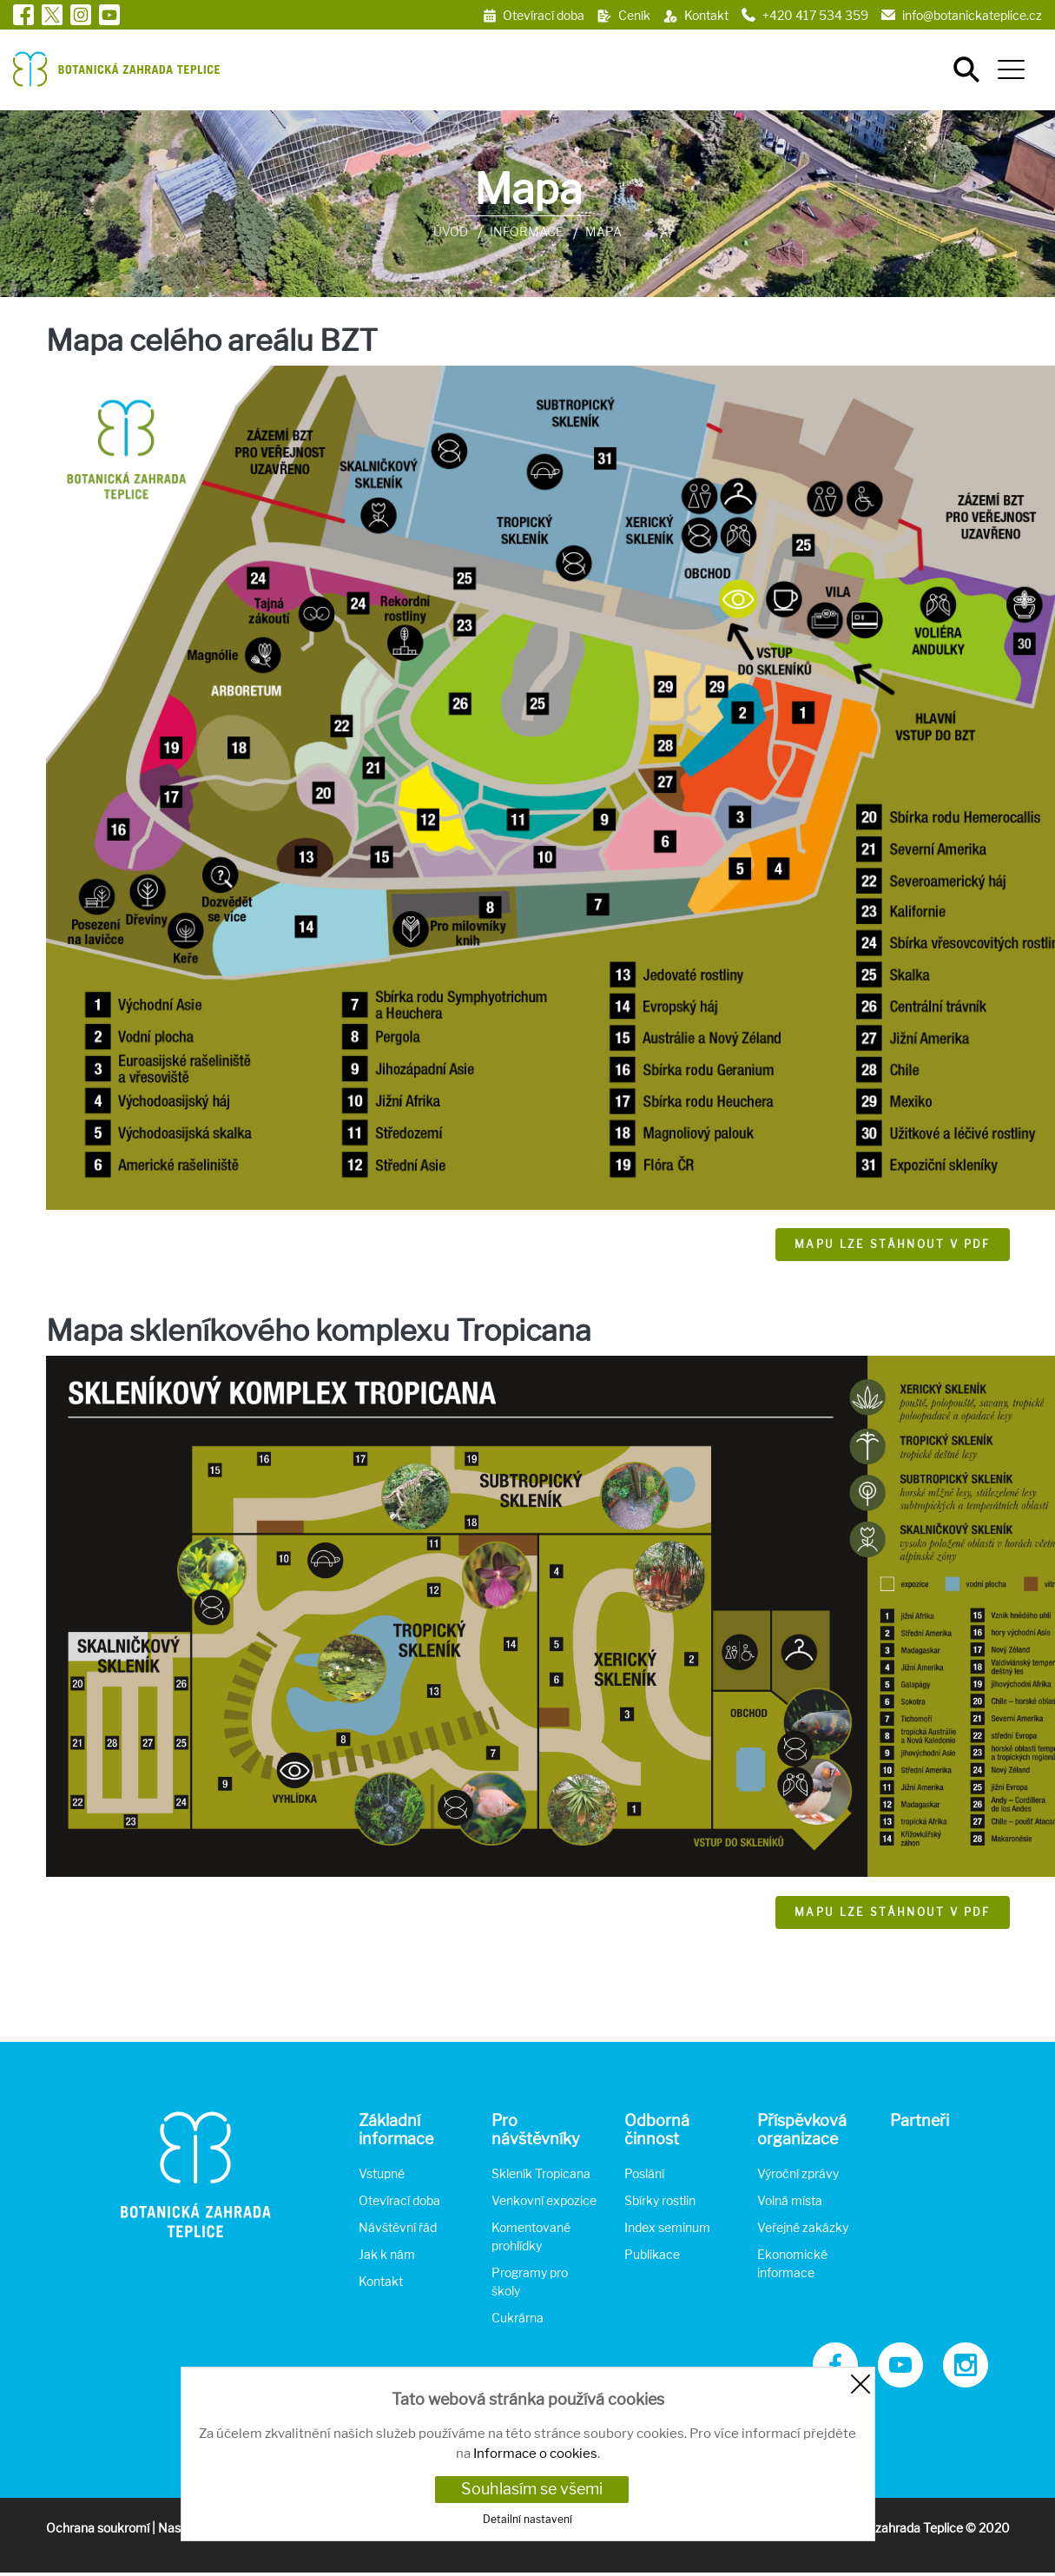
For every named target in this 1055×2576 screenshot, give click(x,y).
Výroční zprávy (798, 2173)
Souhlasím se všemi (532, 2489)
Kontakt (381, 2281)
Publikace (652, 2254)
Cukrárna (517, 2317)
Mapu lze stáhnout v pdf (893, 1244)
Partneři (919, 2120)
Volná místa (789, 2200)
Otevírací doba (399, 2200)
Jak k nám (387, 2254)
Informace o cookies (535, 2453)
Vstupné (382, 2173)
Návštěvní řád (398, 2227)
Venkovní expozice (544, 2200)
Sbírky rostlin (660, 2200)
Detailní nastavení (527, 2519)
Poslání (644, 2173)
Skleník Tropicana (540, 2173)
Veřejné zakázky (802, 2227)
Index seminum (667, 2227)
